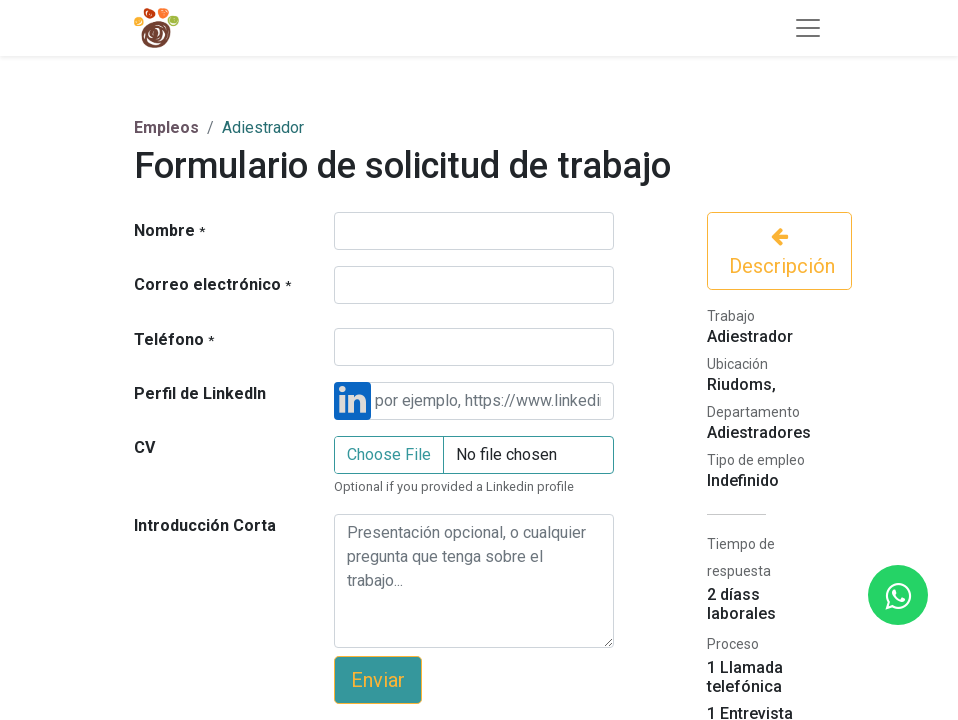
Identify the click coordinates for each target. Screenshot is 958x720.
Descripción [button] (779, 252)
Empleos (166, 127)
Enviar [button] (378, 680)
